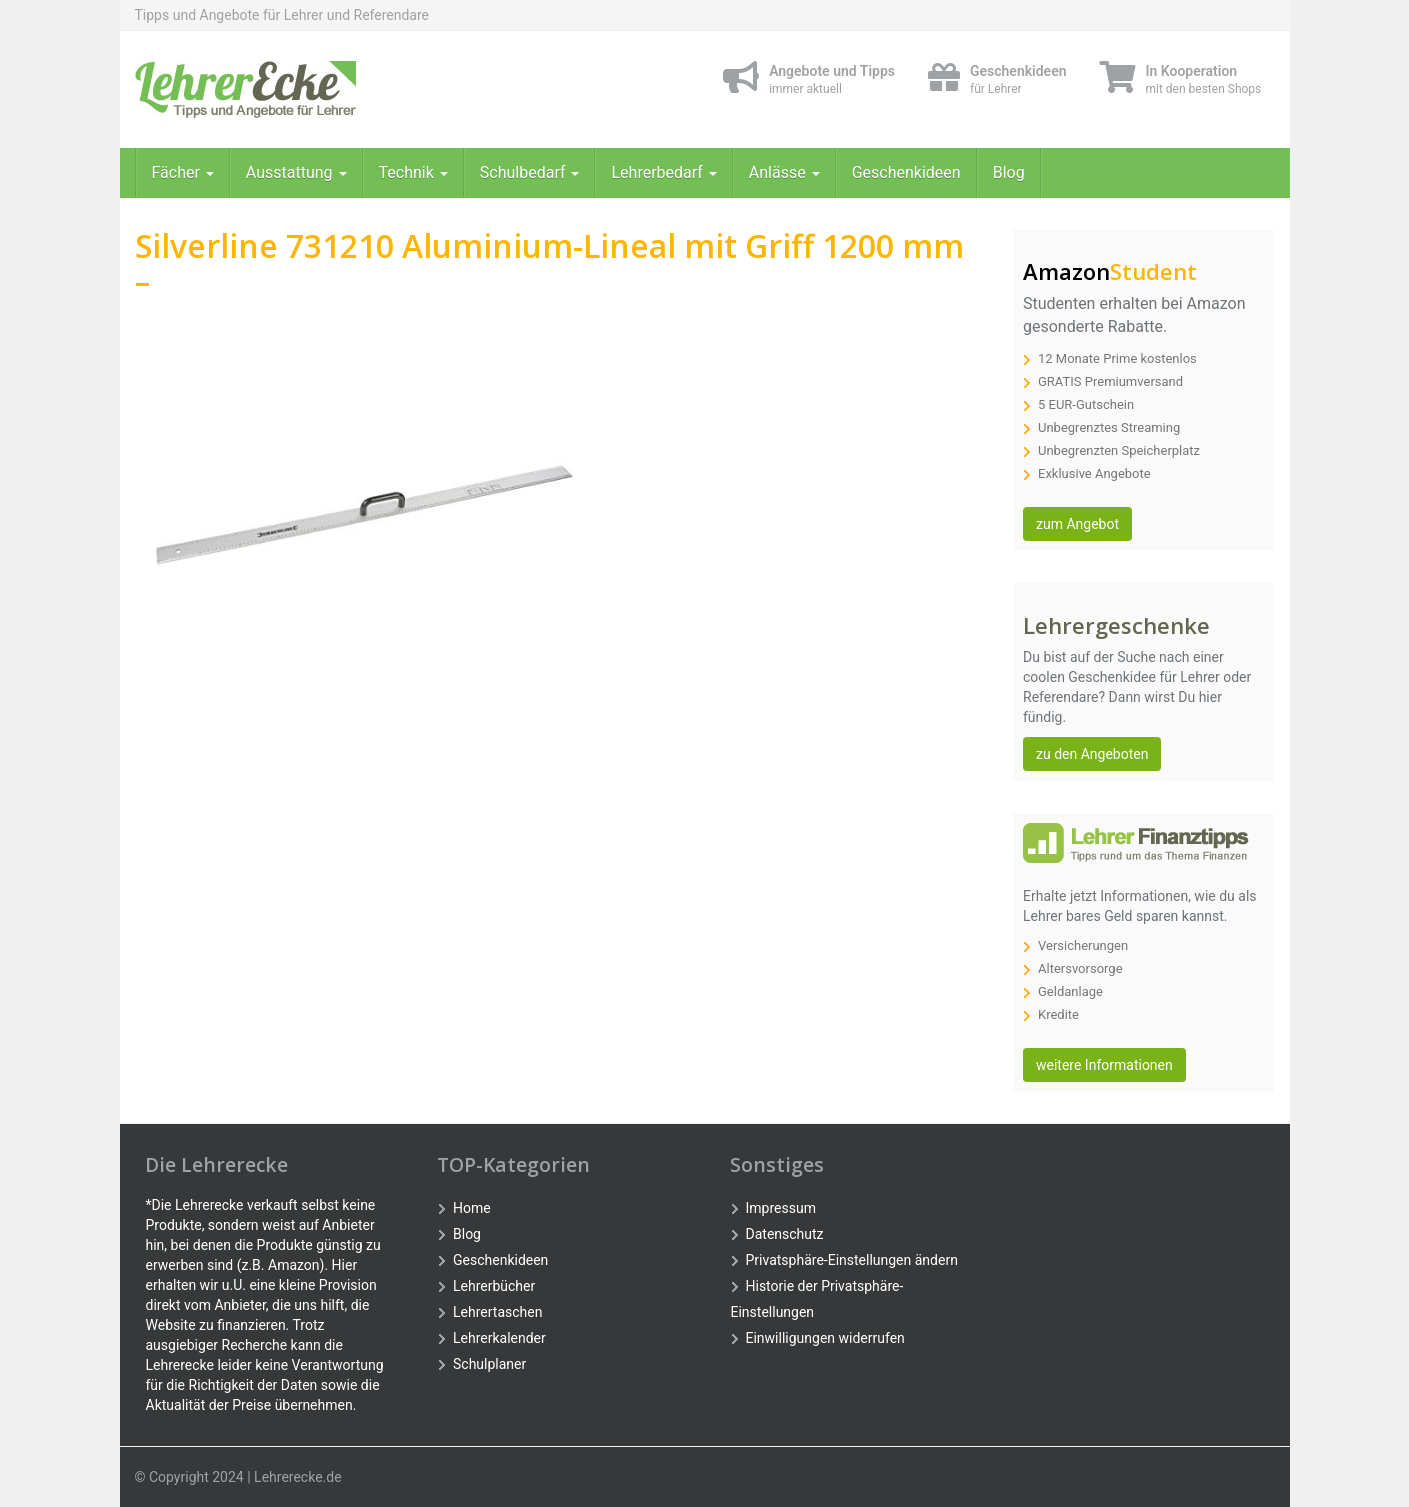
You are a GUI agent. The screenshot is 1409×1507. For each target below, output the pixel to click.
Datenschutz (785, 1234)
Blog (1009, 172)
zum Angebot (1077, 524)
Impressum (781, 1208)
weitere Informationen (1104, 1065)
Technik (413, 172)
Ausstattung (296, 172)
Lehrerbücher (494, 1286)
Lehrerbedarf (663, 172)
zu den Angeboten (1092, 754)
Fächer (183, 172)
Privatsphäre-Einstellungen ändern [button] (852, 1260)
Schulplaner (489, 1364)
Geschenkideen (906, 172)
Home (472, 1208)
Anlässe (784, 172)
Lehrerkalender (499, 1338)
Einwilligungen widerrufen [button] (825, 1338)
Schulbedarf (530, 172)
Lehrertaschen (497, 1312)
